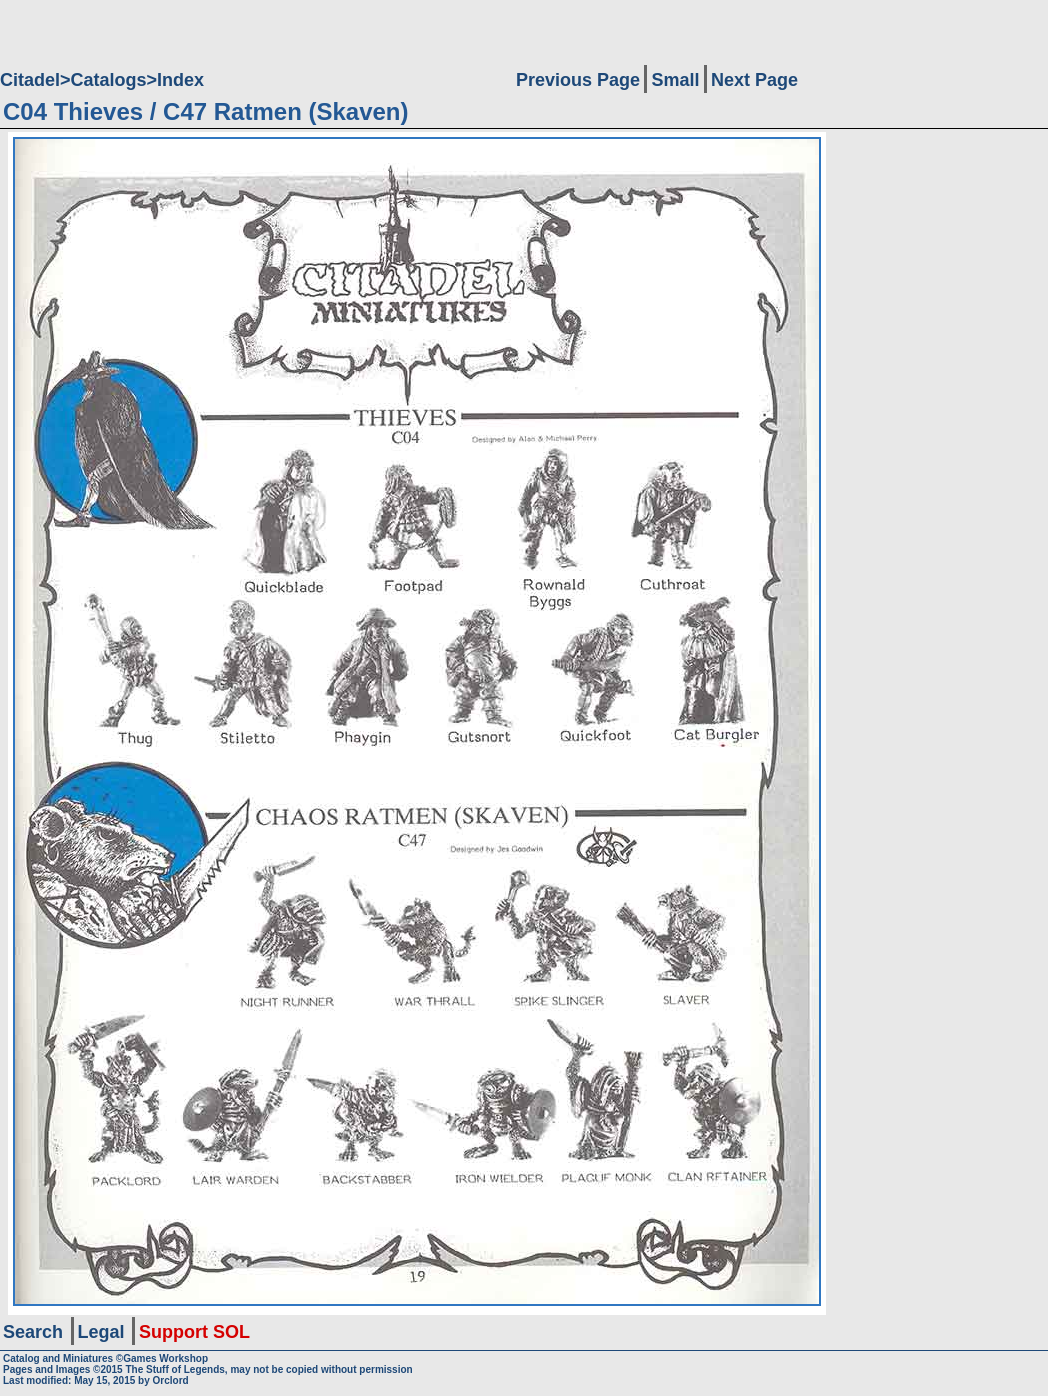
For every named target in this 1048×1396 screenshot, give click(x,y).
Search (33, 1332)
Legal (101, 1332)
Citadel (30, 80)
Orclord (171, 1380)
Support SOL (194, 1332)
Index (180, 80)
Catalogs (109, 80)
